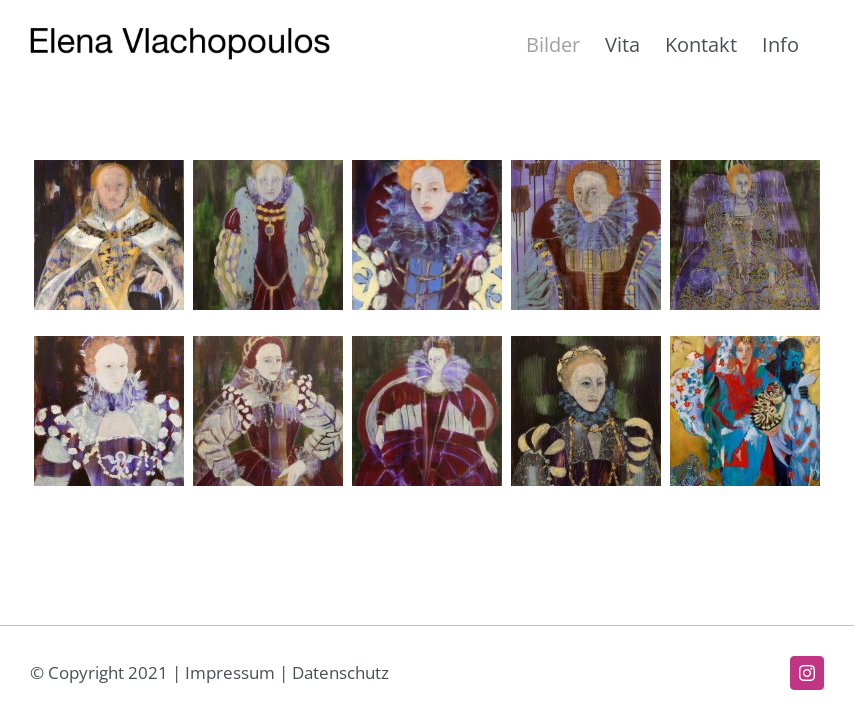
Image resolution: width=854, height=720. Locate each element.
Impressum (230, 672)
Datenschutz (340, 672)
